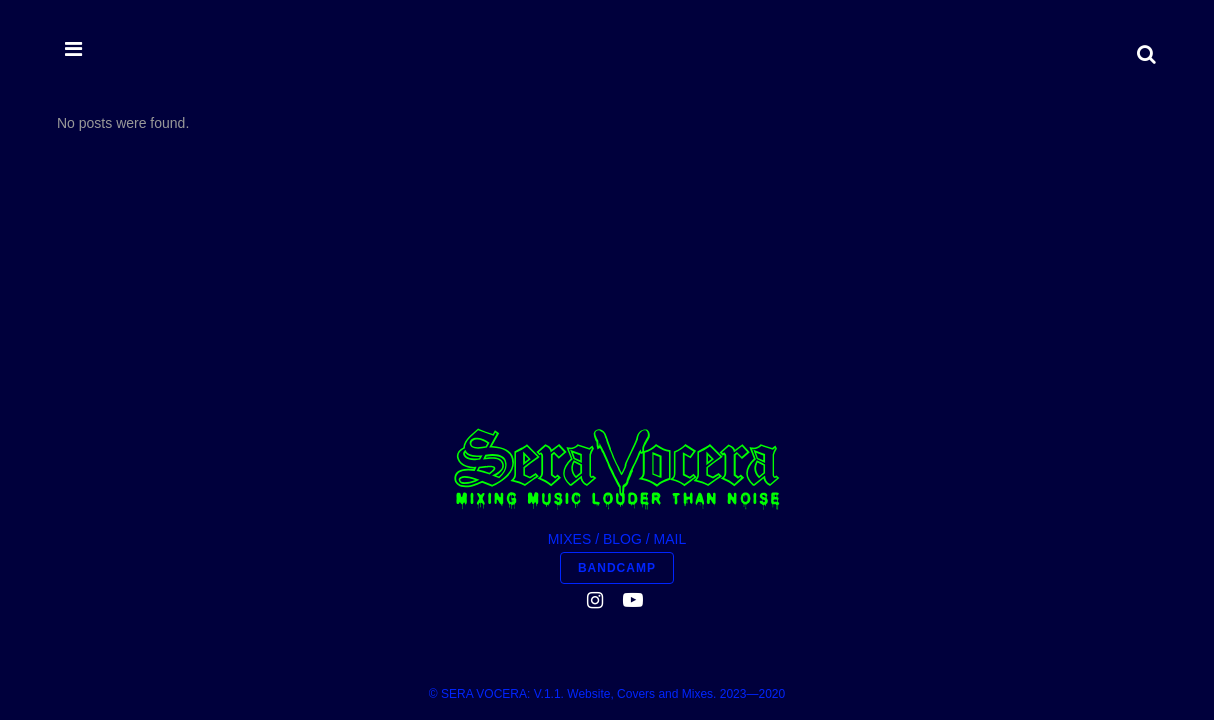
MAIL (670, 333)
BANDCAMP (617, 362)
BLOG (622, 333)
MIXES (570, 333)
